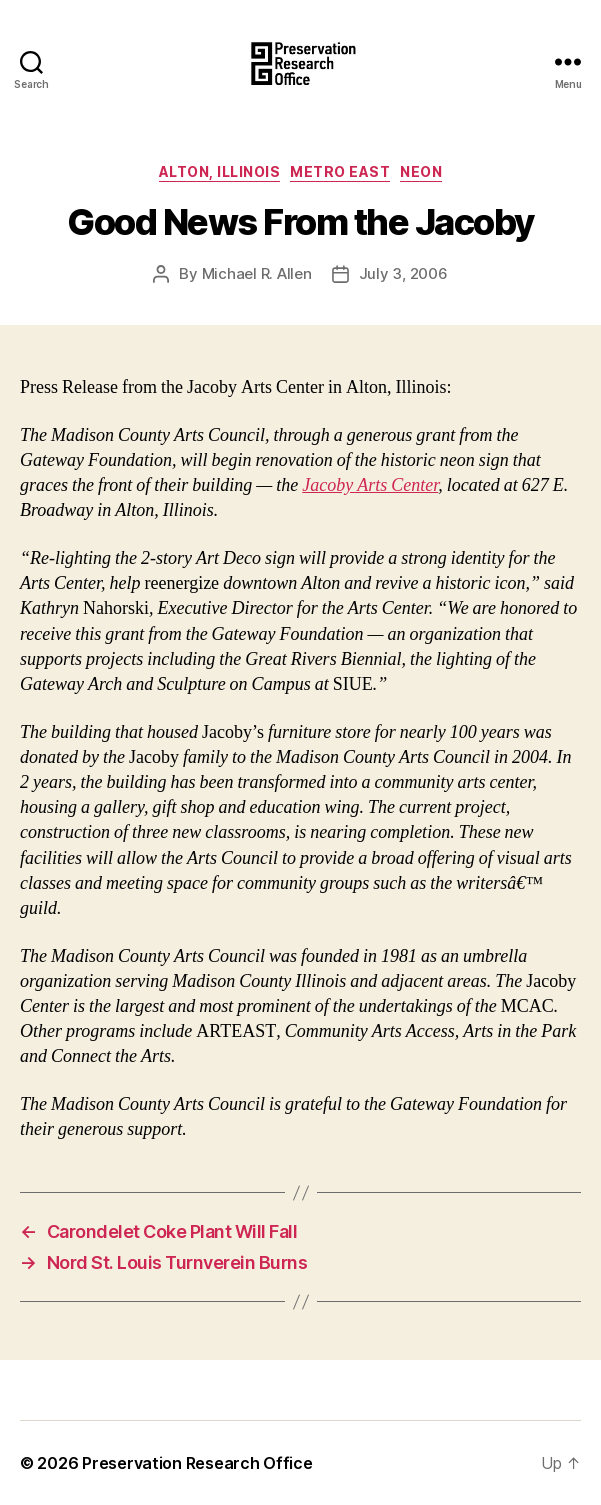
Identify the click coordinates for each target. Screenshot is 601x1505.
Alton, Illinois (220, 171)
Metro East (340, 171)
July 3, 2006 (403, 273)
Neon (421, 171)
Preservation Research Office (197, 1463)
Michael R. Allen (257, 273)
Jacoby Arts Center (370, 485)
